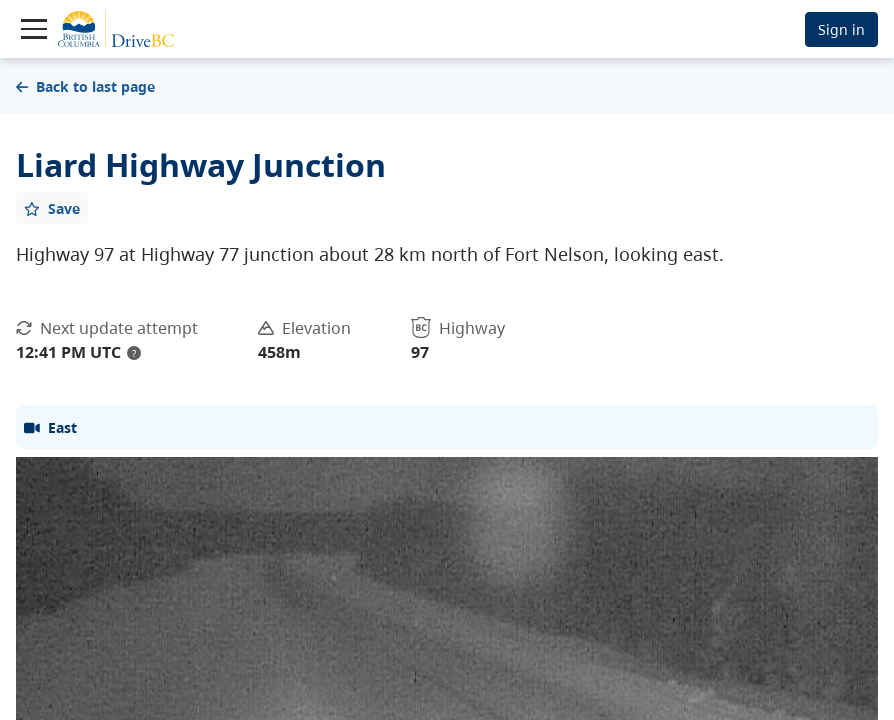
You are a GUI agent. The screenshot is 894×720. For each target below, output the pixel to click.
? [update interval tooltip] (134, 353)
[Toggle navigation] (34, 29)
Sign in (841, 29)
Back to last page (85, 86)
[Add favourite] (52, 208)
